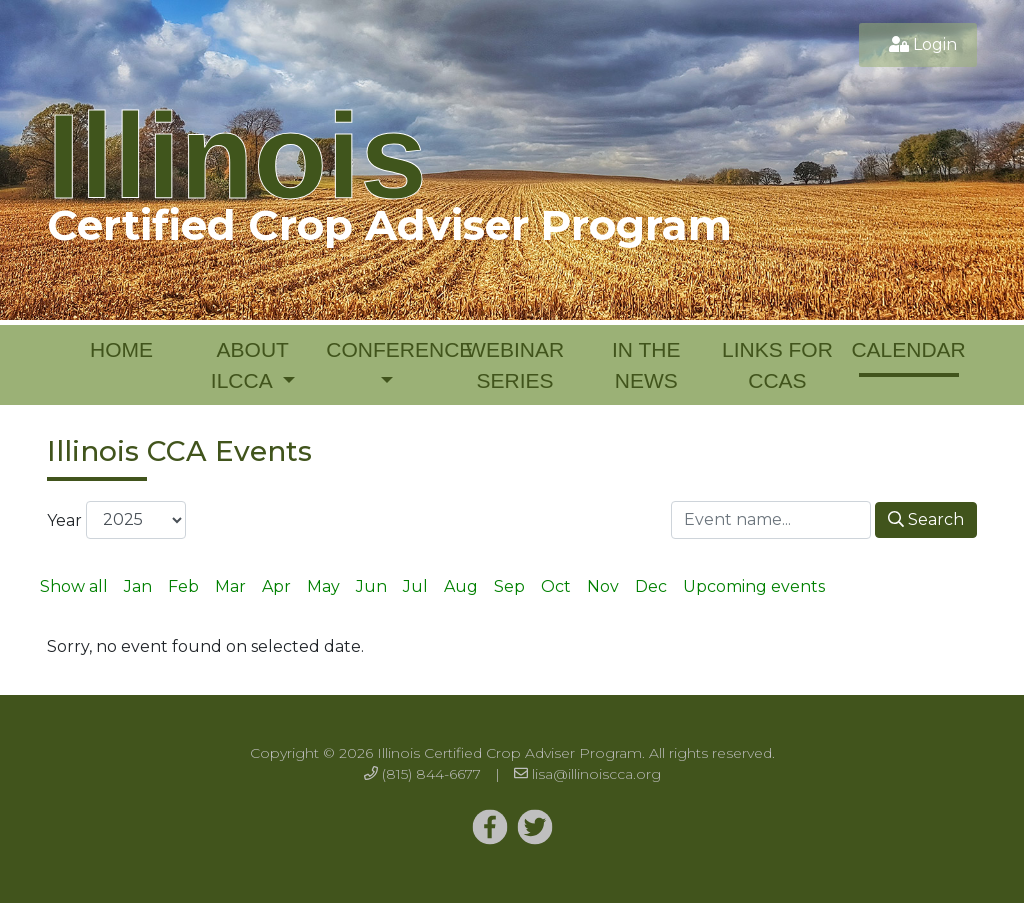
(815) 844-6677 (431, 774)
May (323, 586)
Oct (556, 586)
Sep (509, 586)
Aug (461, 586)
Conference (387, 349)
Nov (603, 586)
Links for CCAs (777, 365)
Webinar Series (515, 365)
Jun (371, 586)
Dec (651, 586)
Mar (230, 586)
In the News (646, 365)
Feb (183, 586)
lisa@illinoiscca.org (596, 774)
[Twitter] (490, 828)
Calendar (908, 349)
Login (935, 44)
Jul (415, 586)
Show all (74, 586)
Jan (138, 586)
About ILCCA (250, 365)
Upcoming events (754, 586)
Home (121, 349)
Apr (276, 586)
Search (926, 519)
